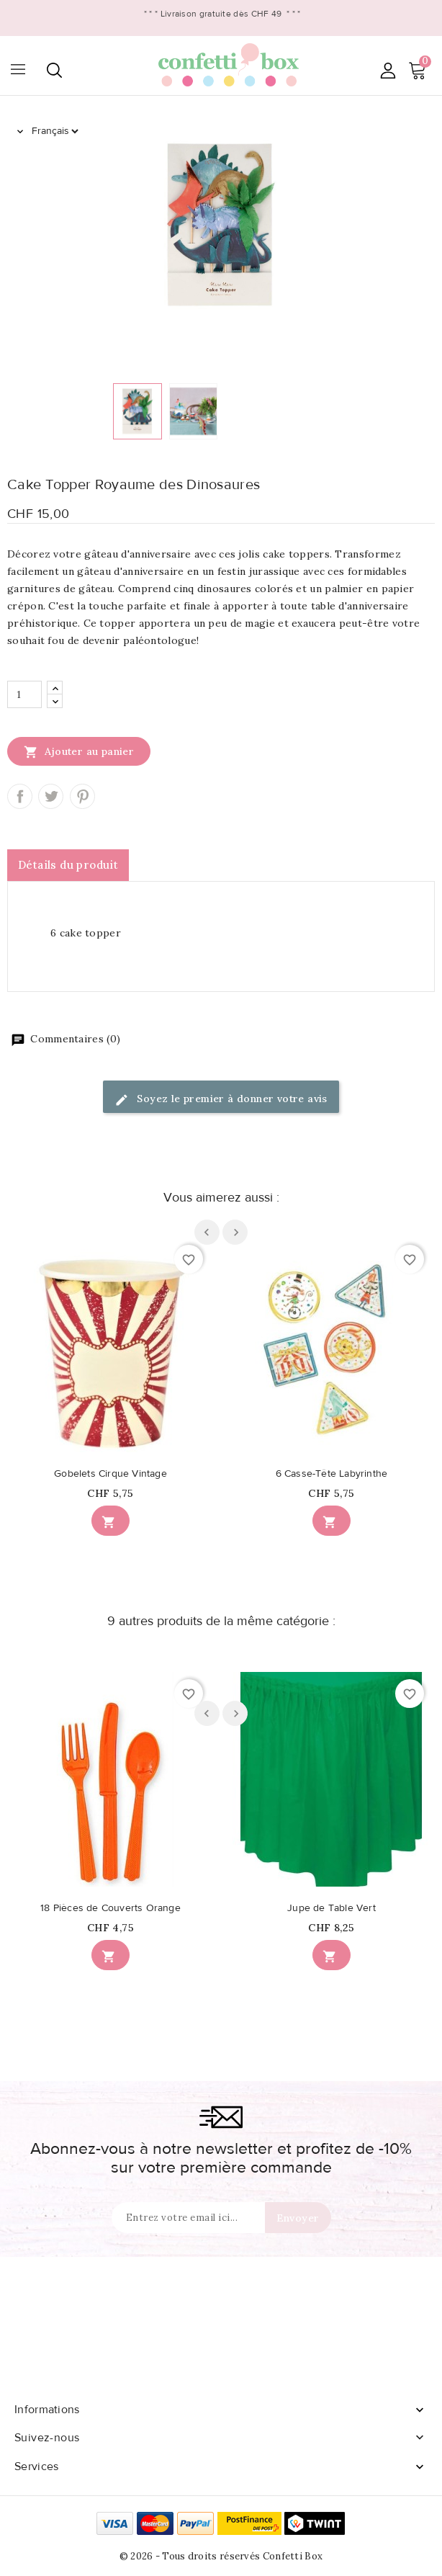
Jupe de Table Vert (331, 1908)
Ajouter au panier (79, 751)
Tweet (51, 796)
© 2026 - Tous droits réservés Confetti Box (221, 2556)
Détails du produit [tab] (68, 865)
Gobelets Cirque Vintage (110, 1473)
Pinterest (82, 796)
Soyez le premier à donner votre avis (221, 1099)
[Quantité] (24, 694)
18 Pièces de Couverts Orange (110, 1908)
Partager (20, 796)
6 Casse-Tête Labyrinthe (332, 1473)
